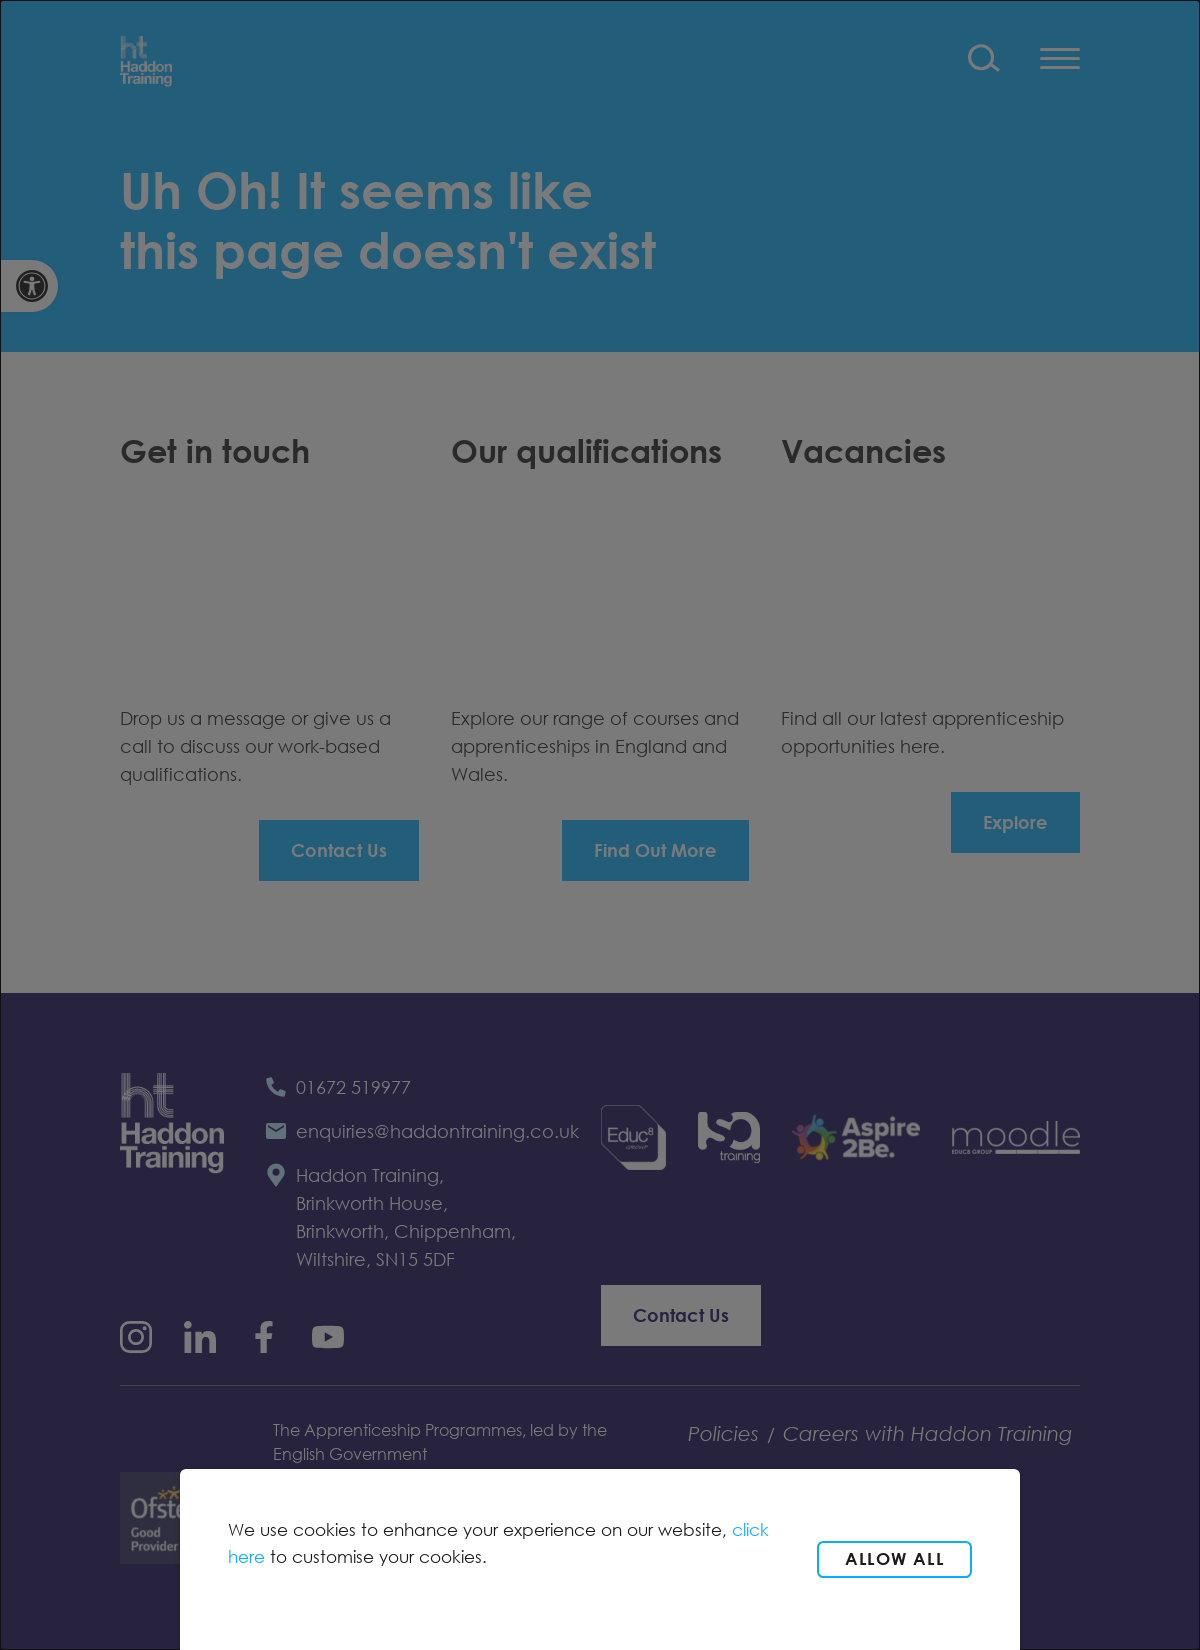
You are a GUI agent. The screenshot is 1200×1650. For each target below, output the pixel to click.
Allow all (894, 1558)
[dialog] (600, 825)
